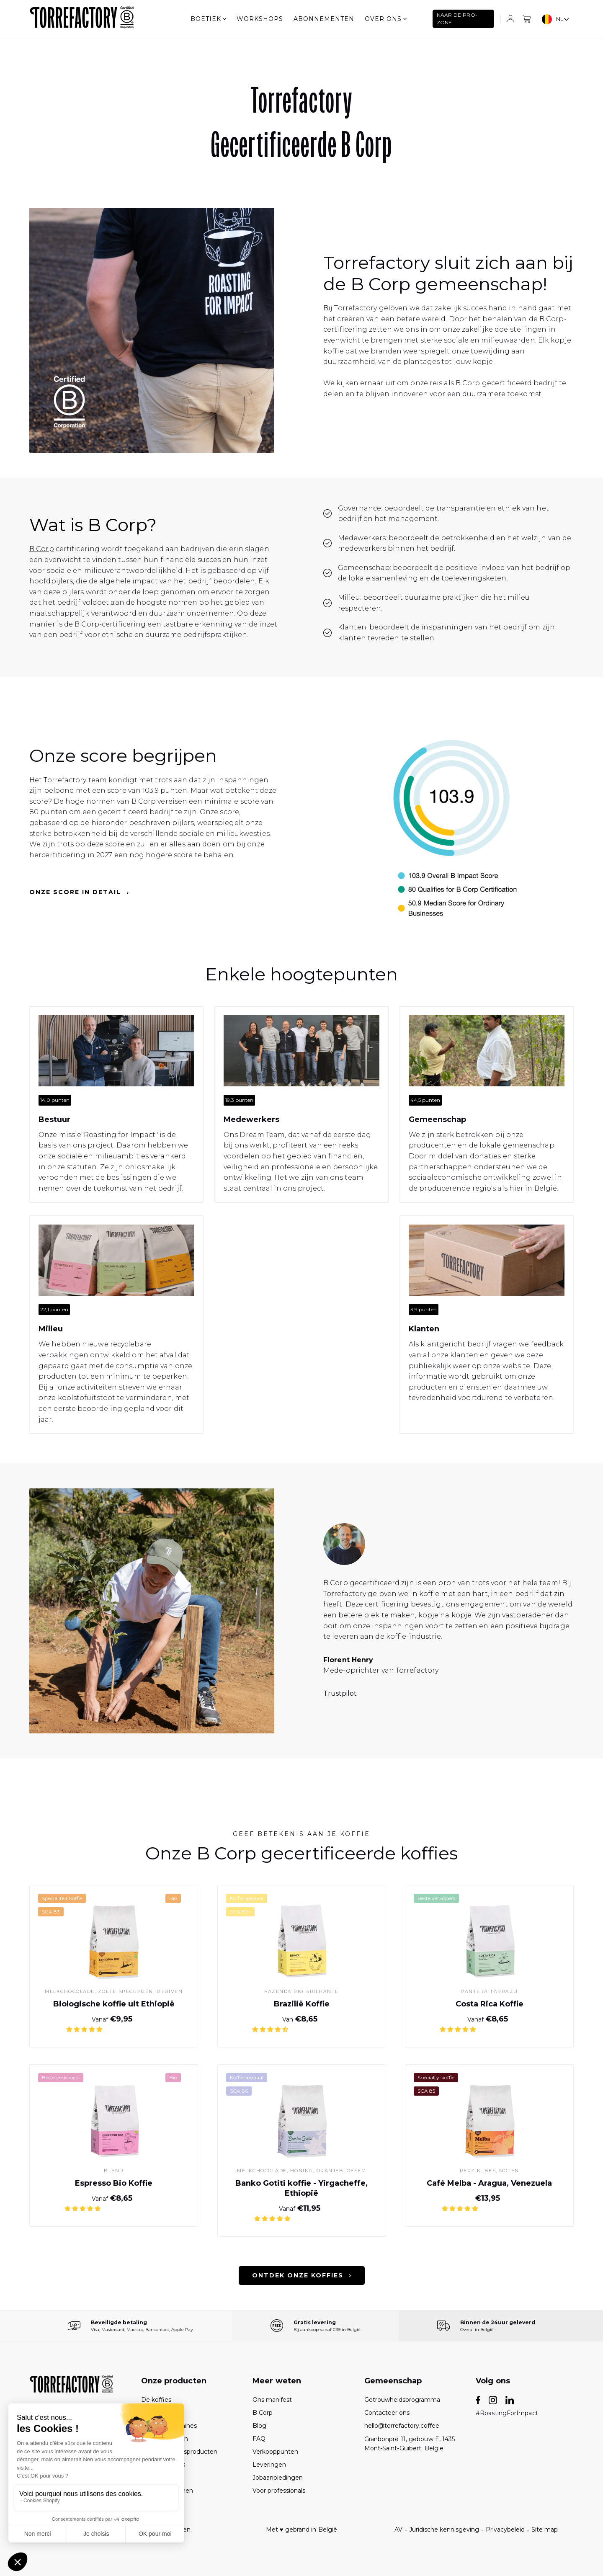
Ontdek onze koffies (301, 2276)
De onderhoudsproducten (179, 2451)
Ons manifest (272, 2399)
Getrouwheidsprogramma (402, 2399)
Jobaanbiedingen (278, 2477)
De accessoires (163, 2464)
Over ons (386, 19)
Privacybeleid (505, 2529)
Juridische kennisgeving (444, 2529)
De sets (152, 2412)
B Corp (41, 549)
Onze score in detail (79, 892)
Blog (259, 2425)
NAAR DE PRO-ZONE (457, 19)
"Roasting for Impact (118, 1135)
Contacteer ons (387, 2412)
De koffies (156, 2399)
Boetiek (208, 19)
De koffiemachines (169, 2425)
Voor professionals (279, 2490)
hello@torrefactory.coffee (401, 2425)
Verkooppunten (275, 2451)
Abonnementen (324, 19)
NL (552, 19)
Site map (544, 2529)
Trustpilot (340, 1693)
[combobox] (556, 19)
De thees (154, 2477)
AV (398, 2529)
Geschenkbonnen (167, 2490)
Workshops (260, 19)
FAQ (259, 2438)
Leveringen (269, 2464)
